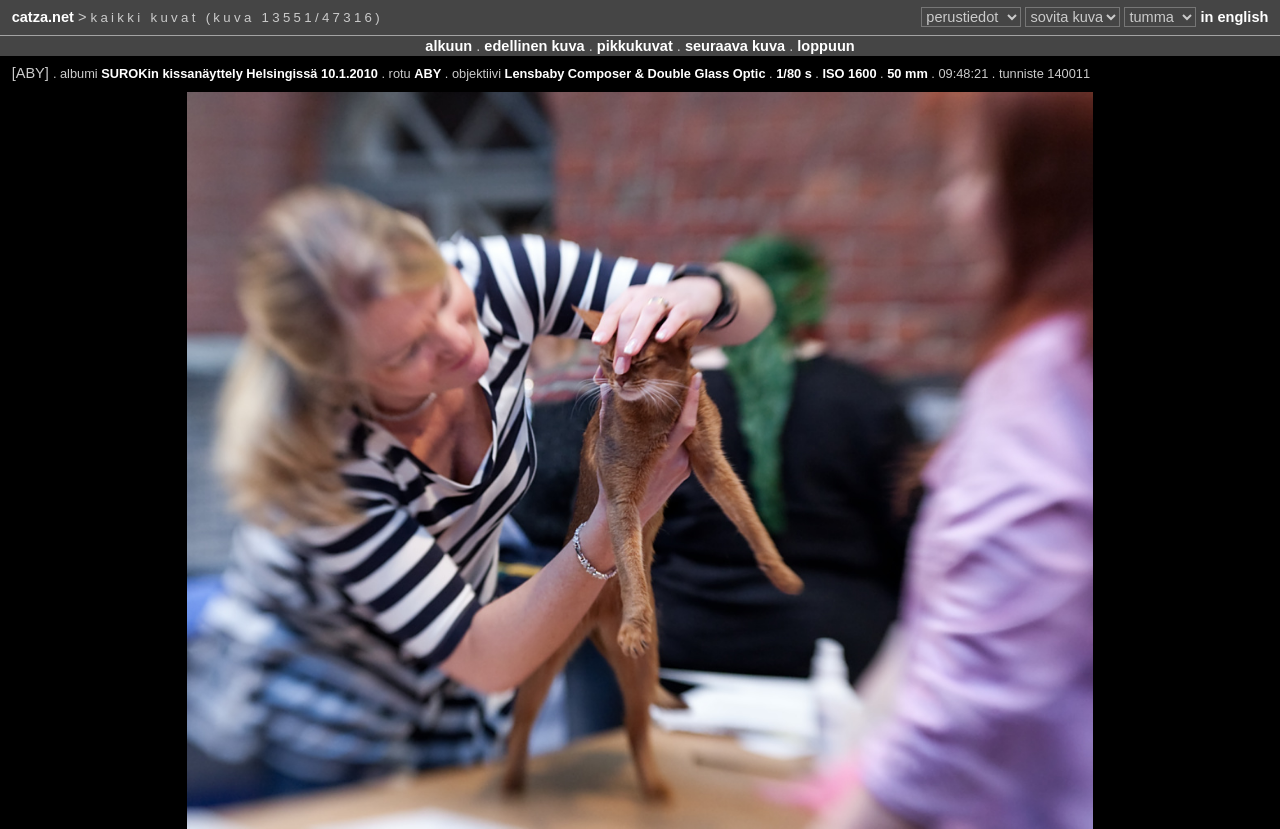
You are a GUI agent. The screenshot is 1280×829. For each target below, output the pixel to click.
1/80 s (794, 73)
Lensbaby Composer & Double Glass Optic (635, 73)
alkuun (448, 46)
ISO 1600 (849, 73)
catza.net (43, 17)
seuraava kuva (735, 46)
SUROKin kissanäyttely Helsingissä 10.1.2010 (239, 73)
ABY (427, 73)
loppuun (825, 46)
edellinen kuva (534, 46)
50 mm (907, 73)
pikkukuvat (635, 46)
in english (1234, 17)
